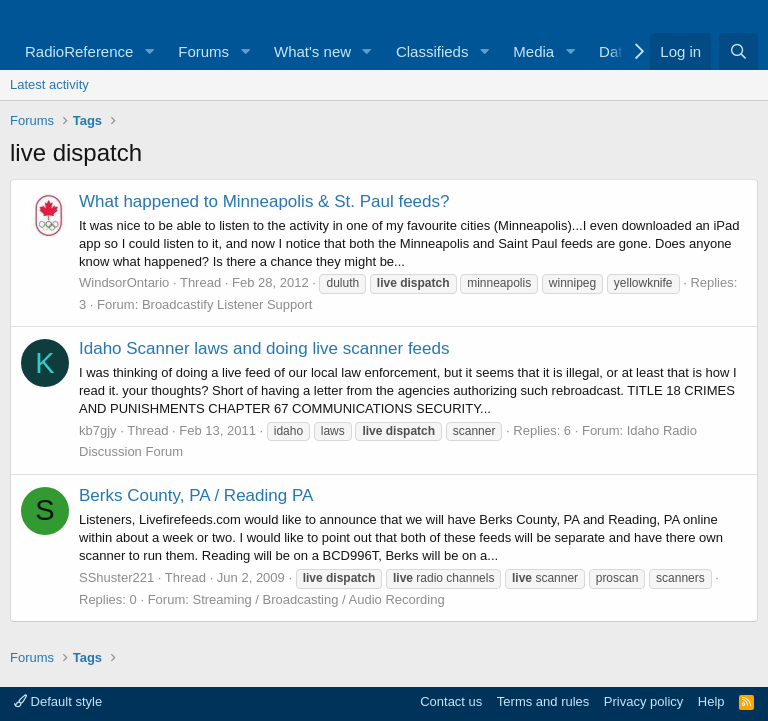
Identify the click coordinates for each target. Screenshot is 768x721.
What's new (312, 51)
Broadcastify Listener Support (227, 304)
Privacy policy (643, 701)
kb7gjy (98, 430)
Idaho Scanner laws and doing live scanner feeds (264, 348)
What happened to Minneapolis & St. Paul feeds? (264, 201)
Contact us (451, 701)
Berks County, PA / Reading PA (196, 495)
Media (533, 51)
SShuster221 (116, 577)
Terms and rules (543, 701)
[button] (149, 51)
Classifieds (432, 51)
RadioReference (79, 51)
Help (711, 701)
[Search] (738, 51)
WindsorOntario (124, 282)
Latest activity (49, 84)
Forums (203, 51)
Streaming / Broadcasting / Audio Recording (318, 599)
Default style (58, 701)
